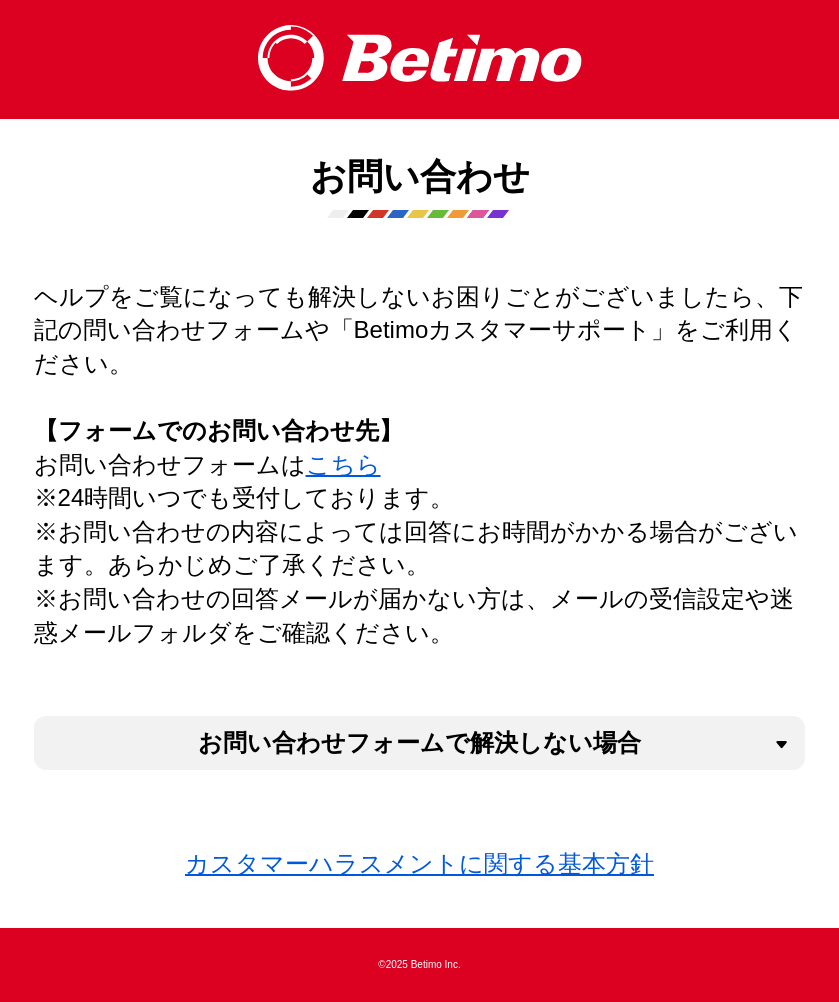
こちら (343, 464)
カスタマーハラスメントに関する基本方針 (419, 863)
